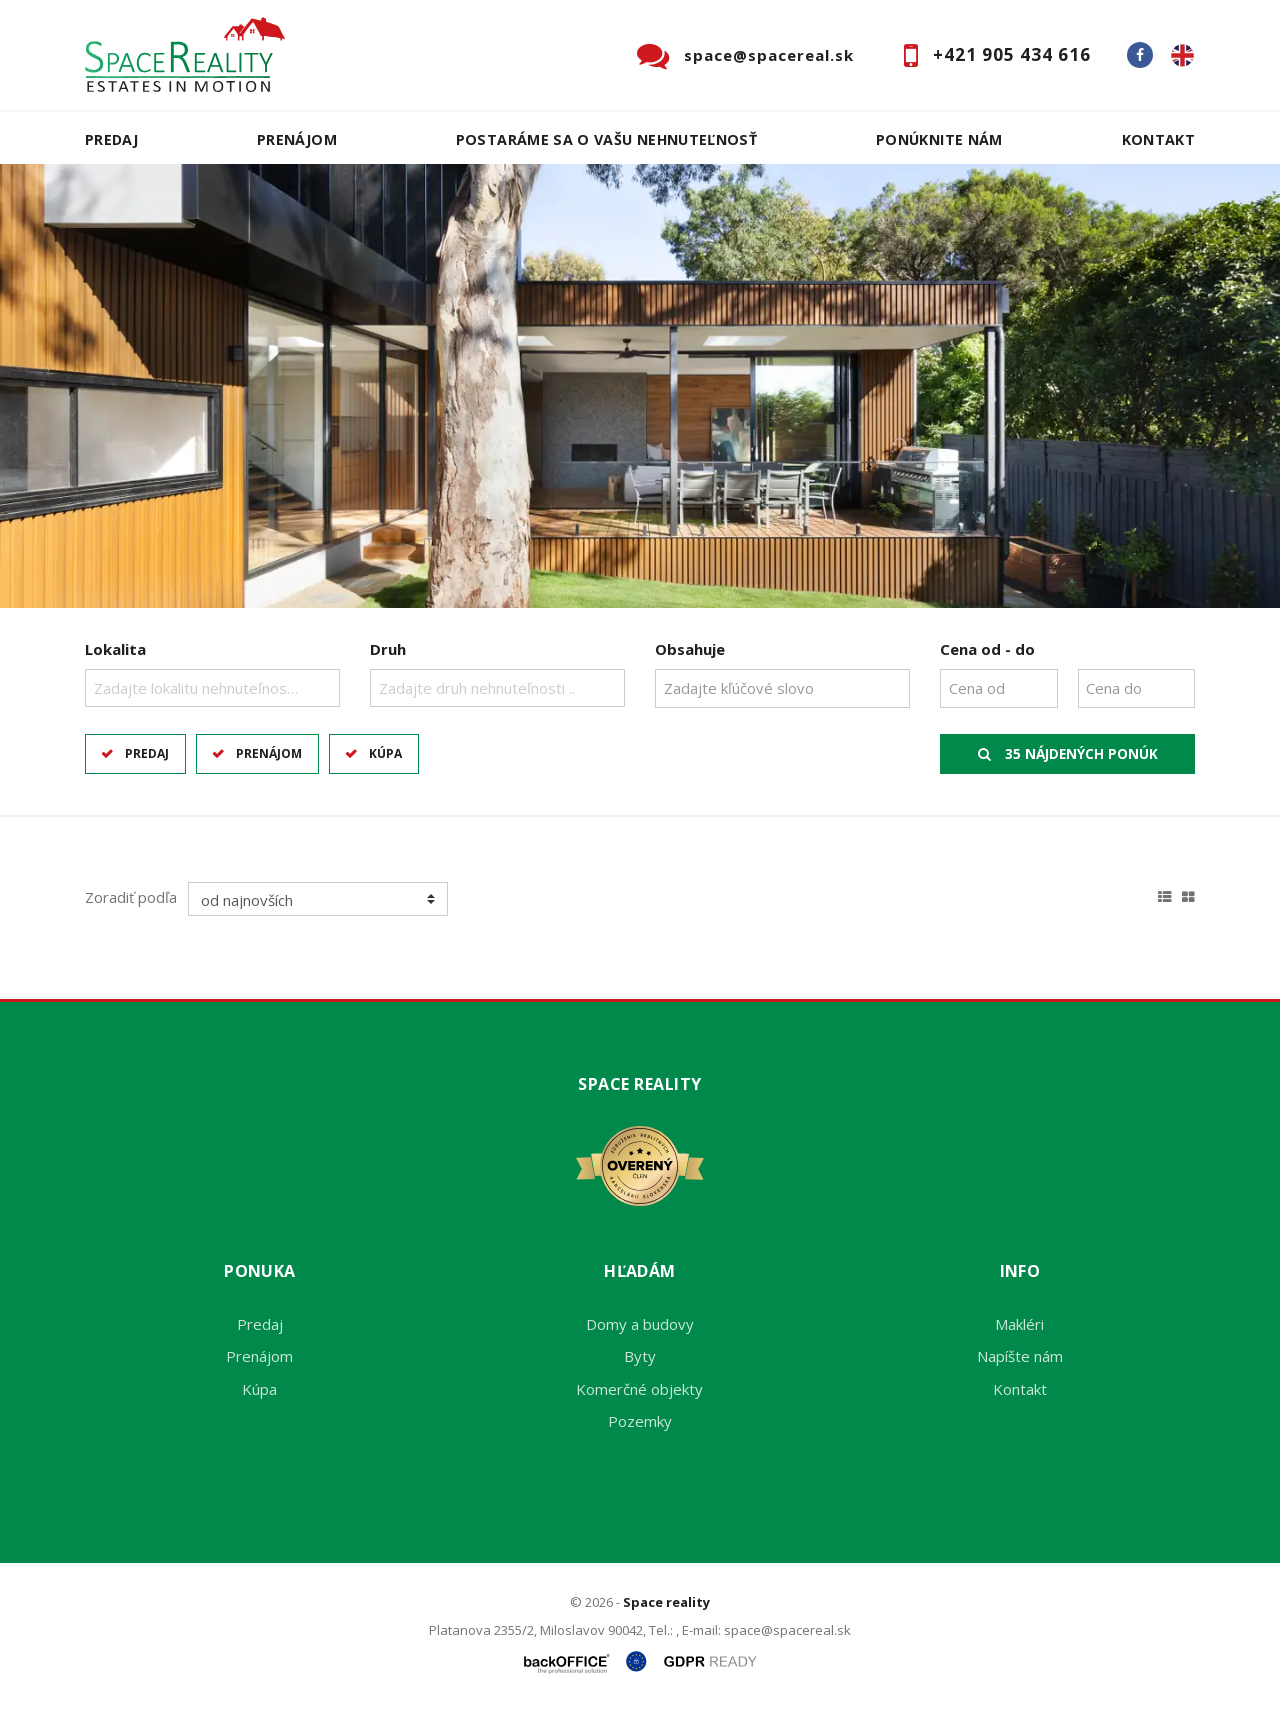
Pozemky (640, 1421)
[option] (640, 386)
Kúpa (385, 753)
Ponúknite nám (939, 139)
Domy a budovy (640, 1324)
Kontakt (1159, 139)
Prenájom (297, 139)
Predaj (111, 139)
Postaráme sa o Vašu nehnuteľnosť (606, 139)
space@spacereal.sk (769, 55)
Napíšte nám (1020, 1356)
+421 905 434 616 (1012, 54)
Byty (640, 1356)
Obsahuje (690, 649)
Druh (388, 649)
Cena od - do (987, 649)
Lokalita (115, 649)
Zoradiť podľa (131, 897)
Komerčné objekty (639, 1389)
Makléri (1019, 1324)
